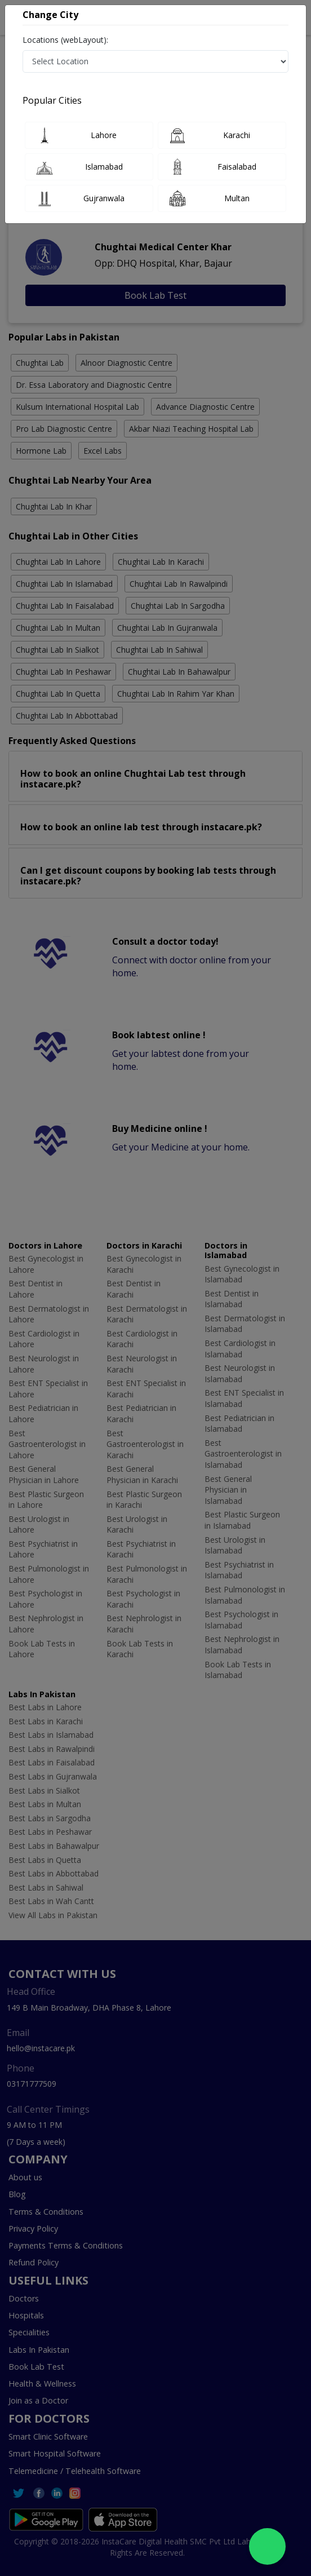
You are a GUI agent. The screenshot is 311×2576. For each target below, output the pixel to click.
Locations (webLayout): (65, 39)
